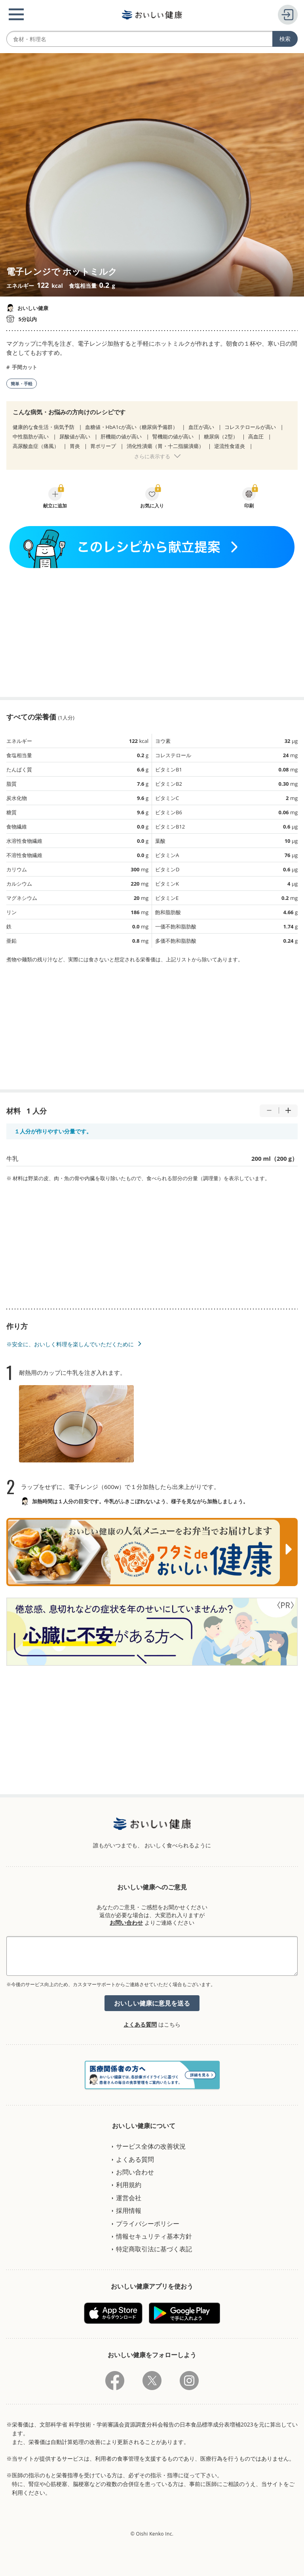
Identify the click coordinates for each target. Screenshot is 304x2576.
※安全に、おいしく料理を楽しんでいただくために (70, 1344)
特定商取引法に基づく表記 (154, 2249)
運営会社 (128, 2197)
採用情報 (128, 2210)
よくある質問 (140, 2024)
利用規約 (128, 2184)
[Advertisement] (152, 632)
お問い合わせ (126, 1922)
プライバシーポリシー (147, 2223)
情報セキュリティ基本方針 (154, 2236)
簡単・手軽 (21, 384)
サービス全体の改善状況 (151, 2146)
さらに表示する (152, 456)
